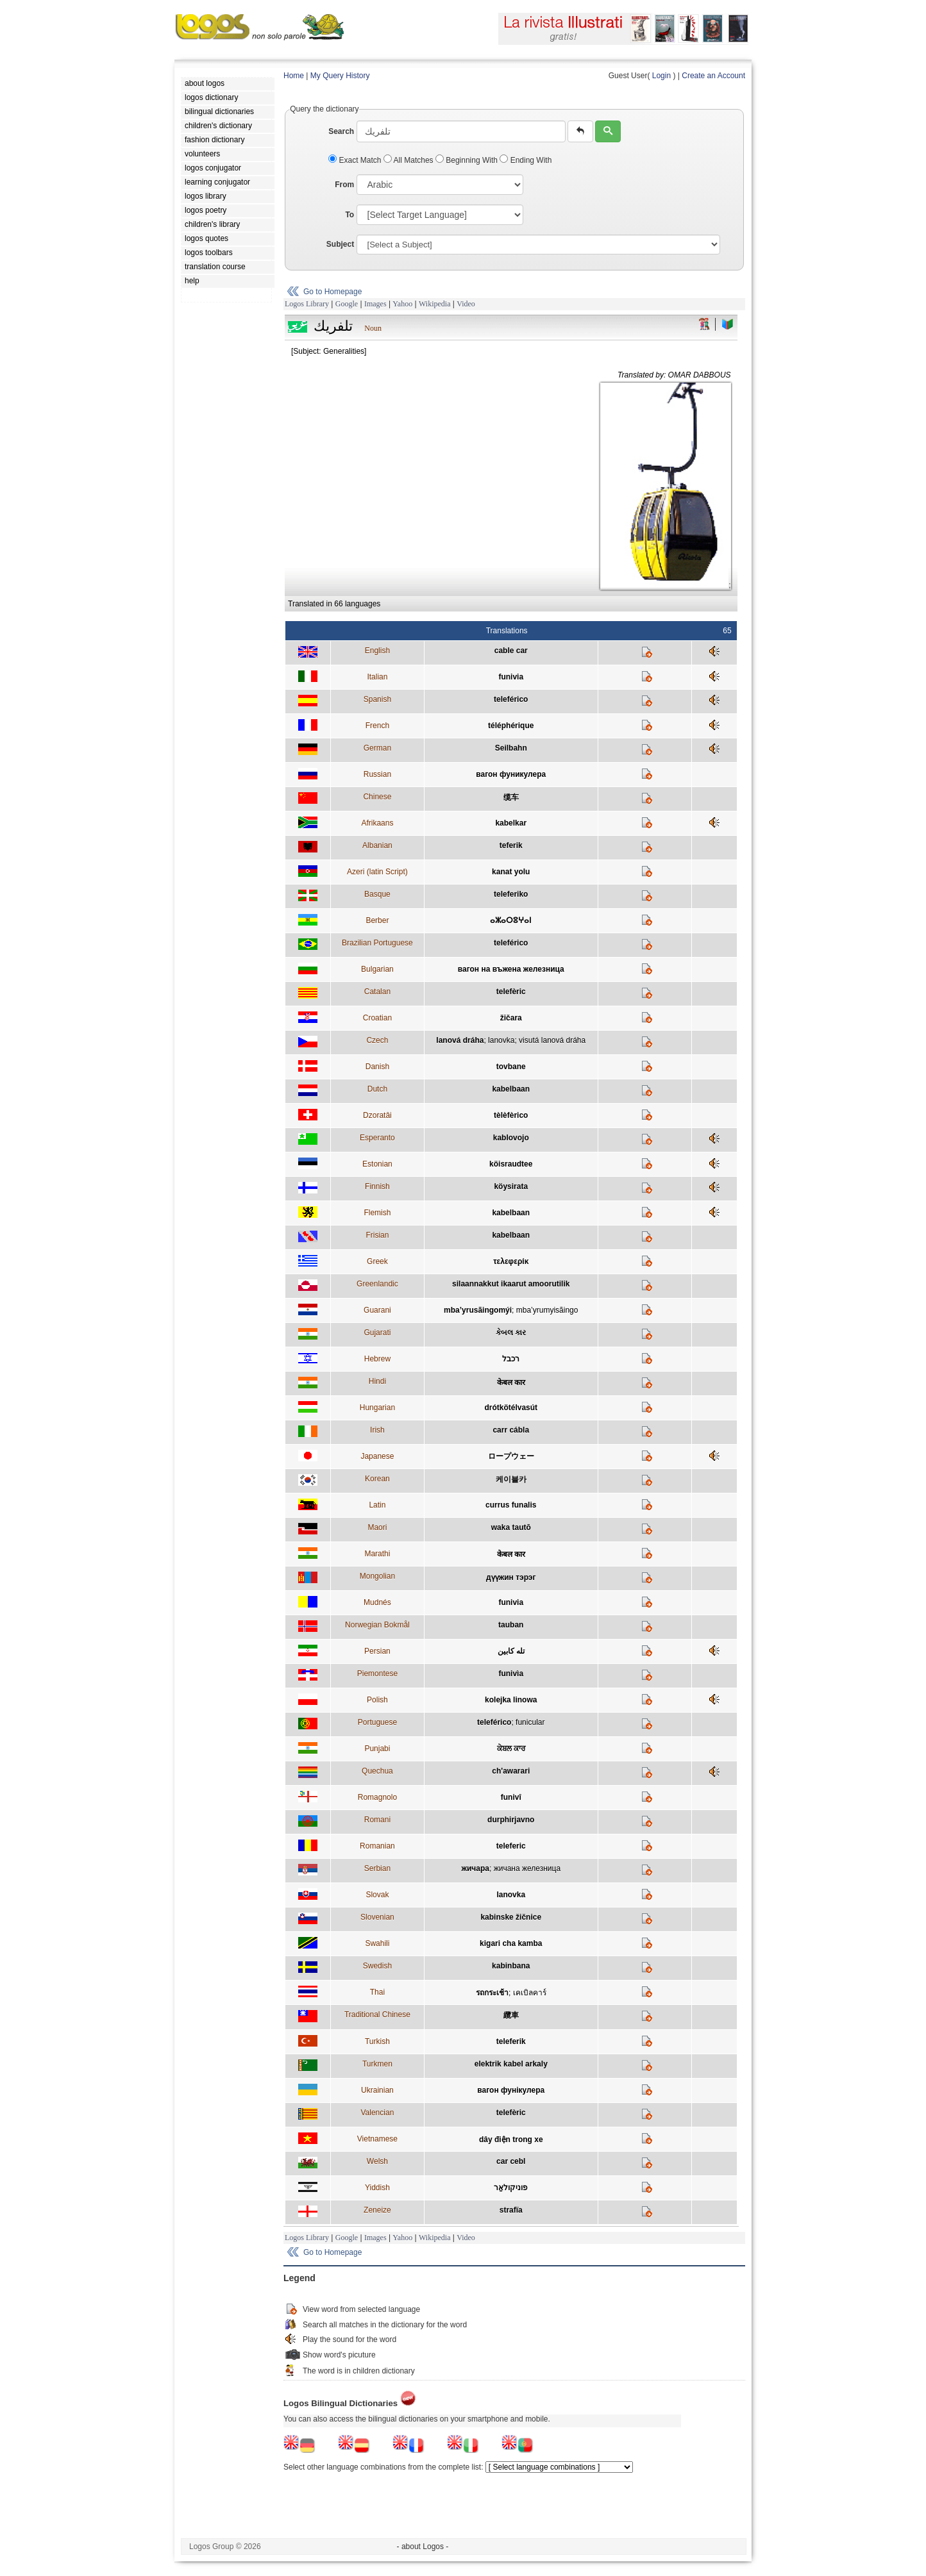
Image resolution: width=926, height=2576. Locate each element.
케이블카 (511, 1479)
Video (466, 303)
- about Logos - (423, 2546)
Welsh (377, 2161)
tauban (510, 1624)
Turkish (377, 2041)
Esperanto (377, 1137)
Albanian (377, 845)
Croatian (377, 1017)
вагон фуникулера (511, 774)
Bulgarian (377, 969)
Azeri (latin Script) (377, 871)
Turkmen (377, 2063)
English (377, 650)
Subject (340, 244)
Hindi (377, 1381)
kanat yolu (511, 871)
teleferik (511, 2041)
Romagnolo (377, 1797)
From (344, 184)
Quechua (377, 1770)
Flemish (377, 1212)
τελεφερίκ (510, 1261)
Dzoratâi (377, 1115)
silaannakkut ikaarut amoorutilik (510, 1283)
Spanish (377, 699)
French (377, 725)
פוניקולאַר (511, 2187)
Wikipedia (435, 303)
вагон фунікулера (510, 2090)
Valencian (377, 2112)
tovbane (511, 1066)
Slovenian (377, 1917)
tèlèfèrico (511, 1115)
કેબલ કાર (511, 1332)
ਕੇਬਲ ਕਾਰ (511, 1748)
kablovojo (511, 1137)
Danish (377, 1066)
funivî (511, 1797)
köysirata (511, 1186)
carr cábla (510, 1429)
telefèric (511, 991)
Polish (377, 1699)
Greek (377, 1261)
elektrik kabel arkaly (511, 2063)
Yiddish (377, 2187)
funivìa (510, 1673)
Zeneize (377, 2210)
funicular (530, 1722)
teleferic (511, 1845)
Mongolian (377, 1576)
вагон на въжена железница (511, 969)
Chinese (377, 796)
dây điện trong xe (511, 2139)
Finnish (377, 1186)
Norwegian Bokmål (377, 1624)
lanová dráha (460, 1040)
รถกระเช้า (492, 1992)
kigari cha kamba (511, 1943)
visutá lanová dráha (552, 1040)
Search (341, 131)
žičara (511, 1017)
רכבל (510, 1358)
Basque (377, 894)
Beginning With (467, 160)
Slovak (377, 1894)
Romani (377, 1819)
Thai (377, 1992)
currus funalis (510, 1504)
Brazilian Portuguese (377, 942)
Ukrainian (377, 2090)
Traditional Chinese (377, 2014)
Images (375, 303)
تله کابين (511, 1651)
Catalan (377, 991)
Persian (377, 1651)
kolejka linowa (511, 1699)
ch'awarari (511, 1770)
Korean (377, 1478)
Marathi (377, 1553)
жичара (475, 1868)
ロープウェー (511, 1456)
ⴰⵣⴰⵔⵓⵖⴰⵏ (511, 920)
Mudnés (377, 1602)
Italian (377, 676)
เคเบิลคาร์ (529, 1992)
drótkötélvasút (510, 1407)
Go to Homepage (332, 291)
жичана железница (527, 1868)
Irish (377, 1429)
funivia (510, 676)
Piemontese (377, 1673)
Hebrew (377, 1358)
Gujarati (377, 1332)
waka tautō (511, 1527)
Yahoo (402, 303)
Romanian (377, 1845)
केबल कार (511, 1382)
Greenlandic (377, 1283)
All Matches (409, 160)
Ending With (525, 160)
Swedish (377, 1965)
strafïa (511, 2210)
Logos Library (307, 303)
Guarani (377, 1310)
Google (346, 303)
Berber (377, 920)
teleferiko (511, 894)
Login (661, 75)
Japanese (377, 1456)
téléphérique (511, 725)
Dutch (377, 1088)
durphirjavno (510, 1819)
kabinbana (511, 1965)
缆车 (511, 797)
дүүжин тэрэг (510, 1577)
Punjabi (377, 1748)
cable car (511, 650)
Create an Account (713, 75)
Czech (377, 1040)
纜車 (511, 2015)
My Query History (340, 75)
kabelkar (510, 823)
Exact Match (355, 160)
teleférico (511, 699)
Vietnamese (377, 2138)
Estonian (377, 1163)
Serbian (377, 1868)
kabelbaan (511, 1088)
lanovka (501, 1040)
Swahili (377, 1943)
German (377, 748)
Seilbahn (511, 748)
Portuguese (377, 1722)
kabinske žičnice (510, 1917)
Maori (377, 1527)
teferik (511, 845)
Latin (377, 1504)
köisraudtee (510, 1163)
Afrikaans (377, 823)
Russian (377, 774)
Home (293, 75)
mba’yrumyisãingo (547, 1310)
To (349, 214)
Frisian (377, 1235)
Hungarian (377, 1407)
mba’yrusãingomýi (478, 1310)
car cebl (510, 2161)
